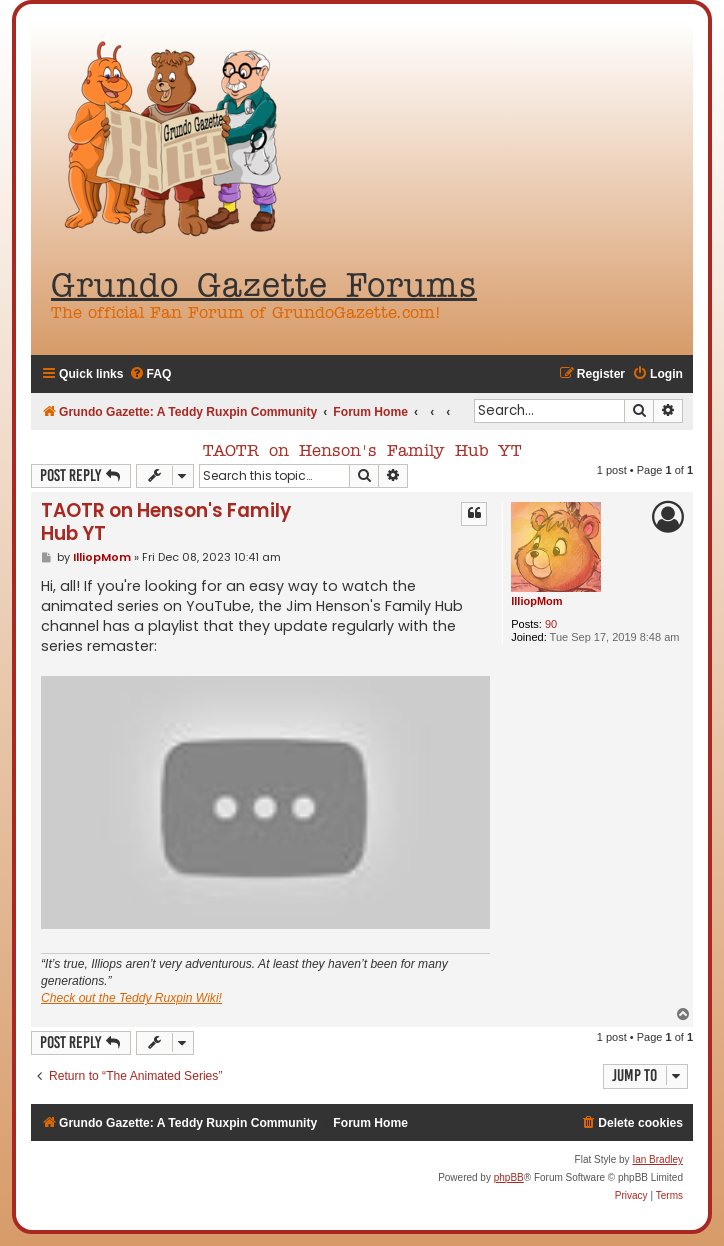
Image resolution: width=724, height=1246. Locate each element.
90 (551, 624)
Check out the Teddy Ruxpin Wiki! (131, 998)
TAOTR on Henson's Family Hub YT (362, 452)
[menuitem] (150, 374)
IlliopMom (536, 601)
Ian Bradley (657, 1159)
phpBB (509, 1177)
